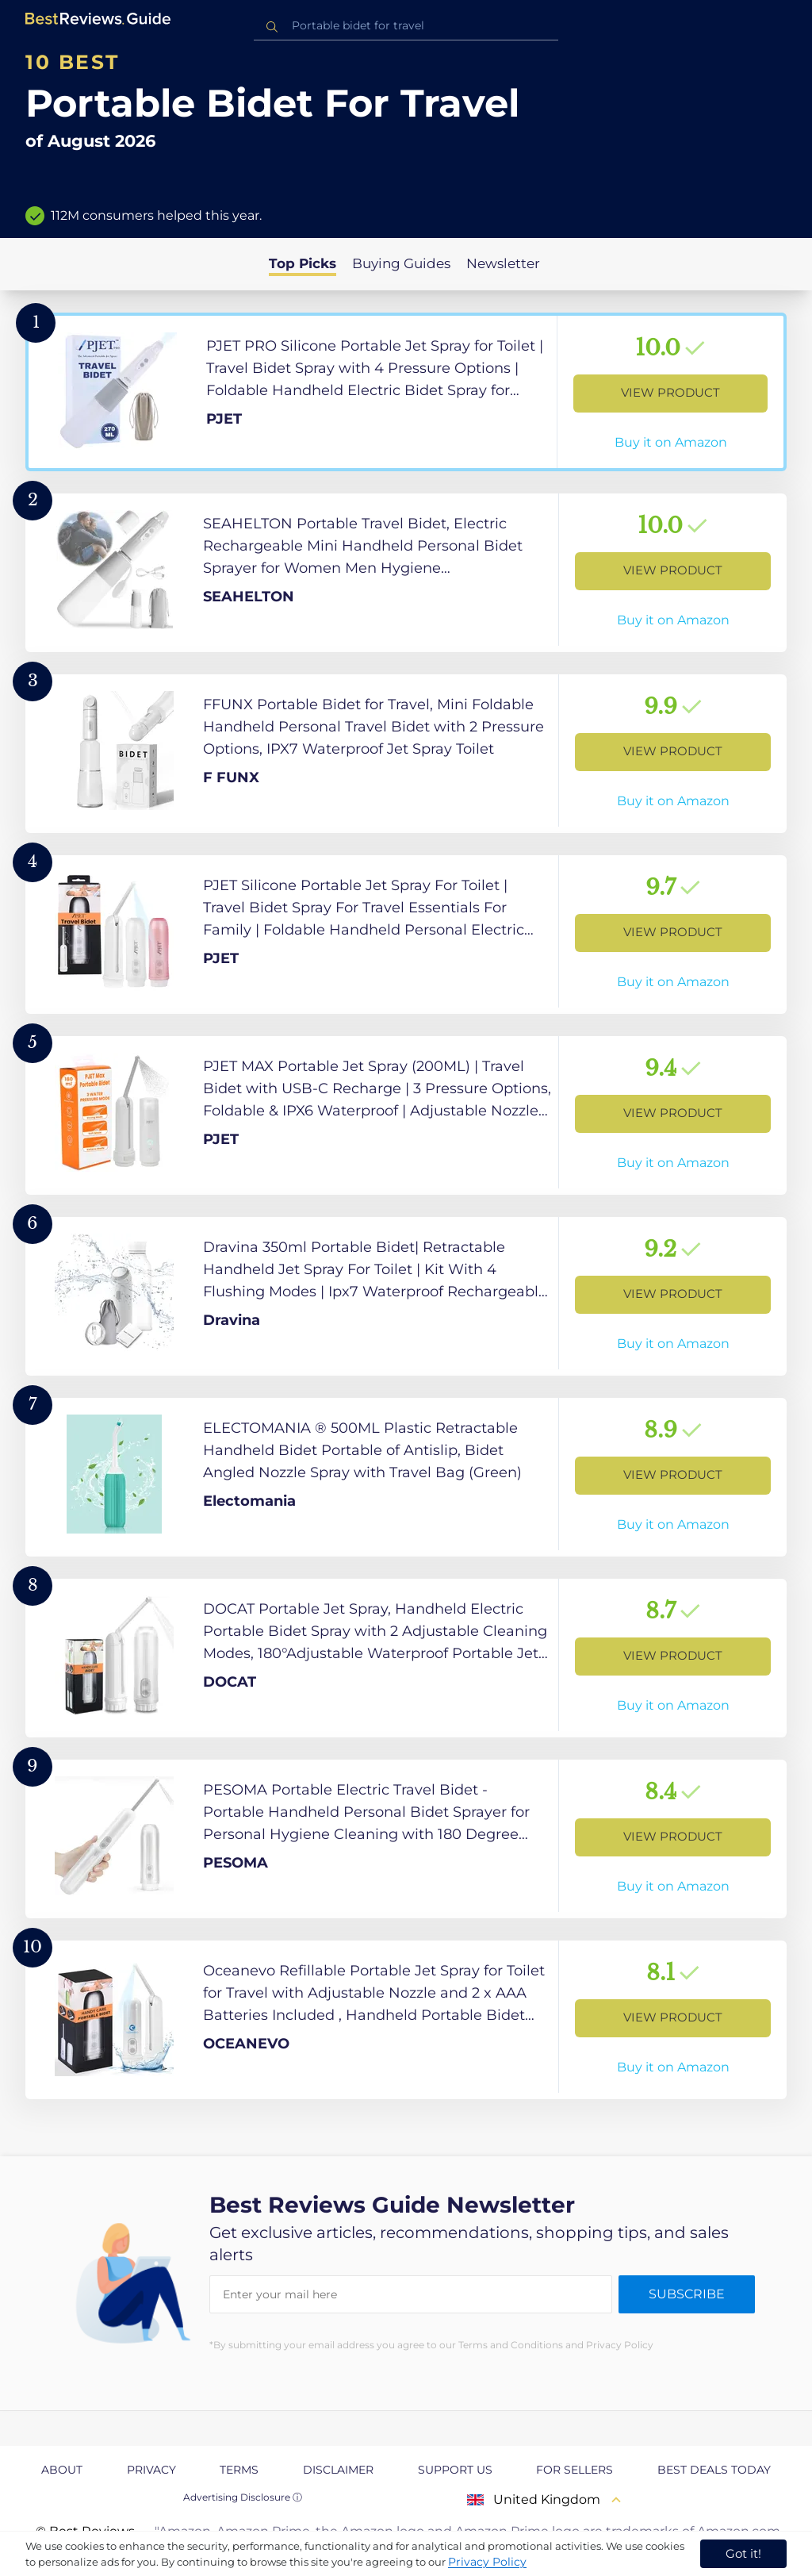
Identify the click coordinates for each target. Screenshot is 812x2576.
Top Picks (302, 263)
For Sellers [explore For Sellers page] (574, 2470)
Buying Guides (401, 263)
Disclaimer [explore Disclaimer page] (338, 2470)
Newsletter (503, 263)
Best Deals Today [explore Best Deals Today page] (714, 2470)
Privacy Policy (487, 2562)
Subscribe (687, 2294)
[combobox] (406, 25)
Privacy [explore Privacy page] (151, 2470)
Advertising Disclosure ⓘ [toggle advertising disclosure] (242, 2497)
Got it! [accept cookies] (743, 2553)
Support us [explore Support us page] (455, 2470)
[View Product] (406, 392)
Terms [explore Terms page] (239, 2470)
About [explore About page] (61, 2470)
